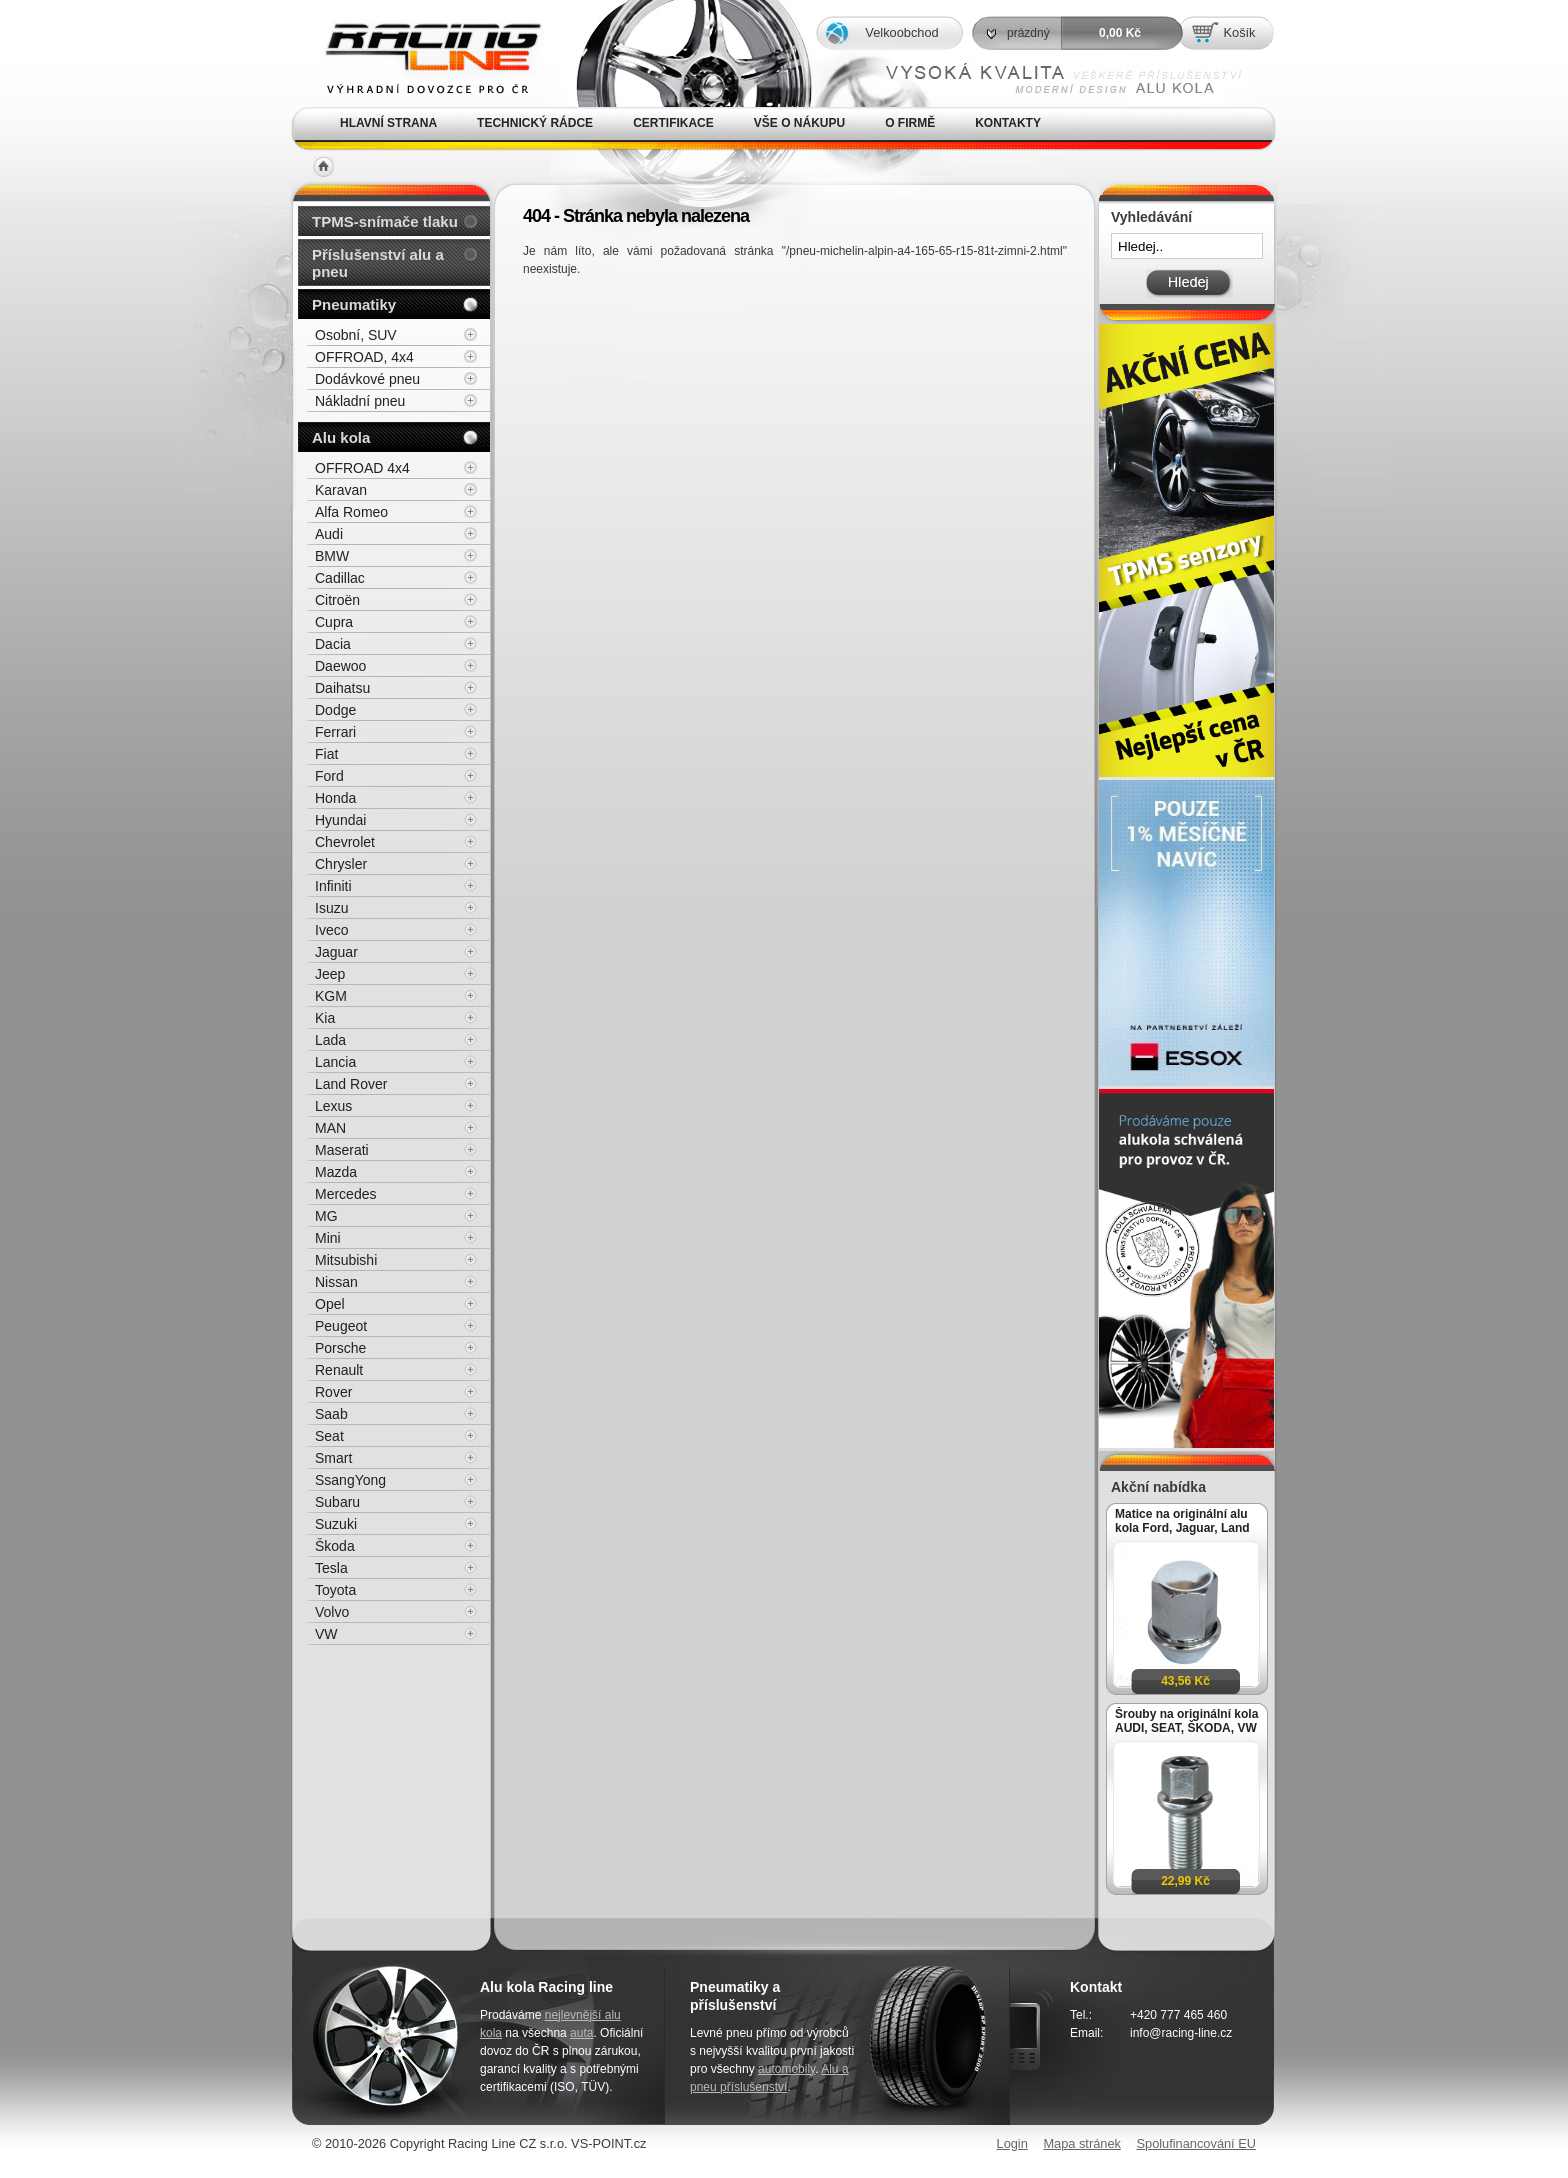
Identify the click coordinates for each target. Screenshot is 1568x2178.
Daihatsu (342, 688)
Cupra (334, 622)
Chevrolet (345, 842)
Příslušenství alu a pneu (378, 263)
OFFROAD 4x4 (362, 468)
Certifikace (673, 123)
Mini (328, 1238)
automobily (786, 2069)
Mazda (336, 1172)
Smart (333, 1458)
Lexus (333, 1106)
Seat (329, 1436)
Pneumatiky (354, 304)
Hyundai (340, 820)
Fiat (326, 754)
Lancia (335, 1062)
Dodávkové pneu (367, 379)
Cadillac (340, 578)
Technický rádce (535, 123)
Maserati (342, 1150)
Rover (333, 1392)
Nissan (336, 1282)
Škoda (335, 1546)
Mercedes (345, 1194)
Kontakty (1008, 123)
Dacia (333, 644)
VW (326, 1634)
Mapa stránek (1082, 2143)
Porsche (340, 1348)
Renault (339, 1370)
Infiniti (333, 886)
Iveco (331, 930)
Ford (329, 776)
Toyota (335, 1590)
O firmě (910, 123)
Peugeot (341, 1326)
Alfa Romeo (351, 512)
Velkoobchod (901, 32)
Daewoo (340, 666)
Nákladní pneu (360, 401)
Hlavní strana (388, 123)
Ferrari (335, 732)
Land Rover (351, 1084)
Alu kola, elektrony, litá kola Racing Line (420, 53)
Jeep (330, 974)
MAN (330, 1128)
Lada (330, 1040)
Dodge (335, 710)
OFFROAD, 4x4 (364, 357)
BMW (332, 556)
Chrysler (341, 864)
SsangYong (350, 1480)
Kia (325, 1018)
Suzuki (336, 1524)
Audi (329, 534)
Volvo (332, 1612)
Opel (330, 1304)
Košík (1239, 32)
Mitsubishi (346, 1260)
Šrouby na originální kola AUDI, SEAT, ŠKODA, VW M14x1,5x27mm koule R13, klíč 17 (1186, 1721)
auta (581, 2033)
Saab (331, 1414)
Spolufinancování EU (1196, 2143)
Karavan (341, 490)
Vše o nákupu (799, 123)
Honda (335, 798)
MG (326, 1216)
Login (1012, 2143)
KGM (331, 996)
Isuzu (331, 908)
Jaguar (336, 952)
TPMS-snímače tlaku (385, 221)
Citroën (337, 600)
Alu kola (341, 437)
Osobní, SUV (356, 335)
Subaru (337, 1502)
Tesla (331, 1568)
